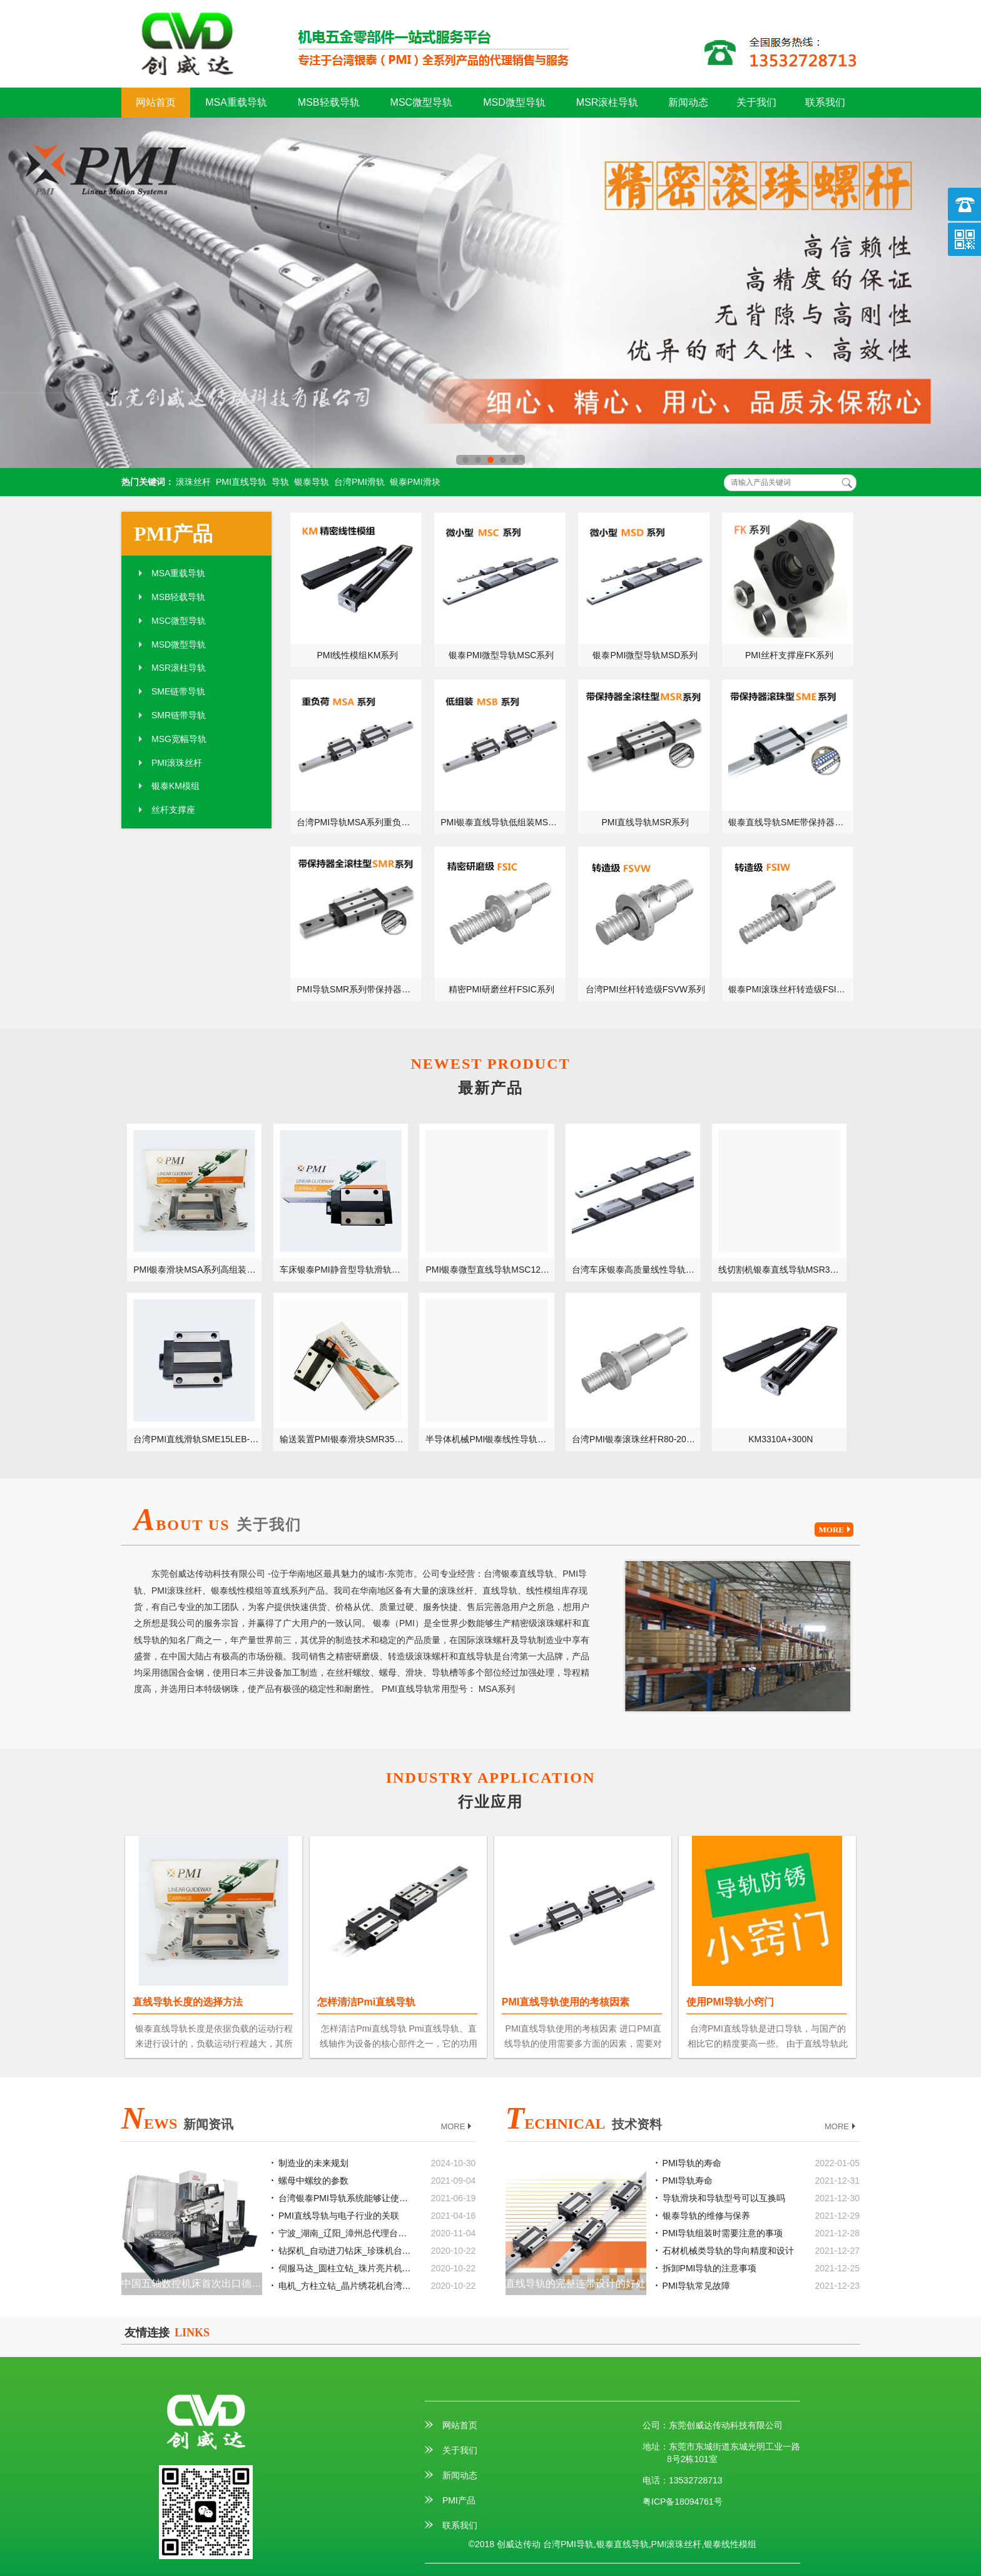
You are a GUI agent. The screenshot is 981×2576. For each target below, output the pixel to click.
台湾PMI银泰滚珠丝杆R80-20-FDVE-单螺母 (636, 1439)
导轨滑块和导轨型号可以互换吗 (724, 2198)
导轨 (280, 482)
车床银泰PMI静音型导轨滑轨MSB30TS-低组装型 (344, 1270)
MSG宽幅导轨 (178, 739)
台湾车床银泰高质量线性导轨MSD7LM (636, 1270)
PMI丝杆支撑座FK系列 (789, 655)
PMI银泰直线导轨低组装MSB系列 (503, 822)
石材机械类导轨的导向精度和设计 (728, 2251)
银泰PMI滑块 (415, 482)
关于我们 (756, 102)
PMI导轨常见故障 (697, 2286)
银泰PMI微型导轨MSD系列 (645, 655)
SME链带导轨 (178, 691)
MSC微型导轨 (421, 102)
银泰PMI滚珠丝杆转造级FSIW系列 (791, 989)
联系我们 (825, 102)
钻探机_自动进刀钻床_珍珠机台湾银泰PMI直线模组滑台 (345, 2251)
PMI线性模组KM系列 (358, 655)
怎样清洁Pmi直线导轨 (366, 2002)
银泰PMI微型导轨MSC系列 (501, 655)
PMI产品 (173, 533)
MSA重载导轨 (236, 102)
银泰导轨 (311, 482)
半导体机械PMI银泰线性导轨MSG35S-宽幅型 (489, 1439)
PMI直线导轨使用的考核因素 (565, 2002)
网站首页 (156, 102)
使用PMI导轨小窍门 (730, 2002)
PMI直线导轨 (241, 482)
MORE (836, 1529)
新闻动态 (688, 102)
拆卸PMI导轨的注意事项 (710, 2268)
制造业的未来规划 (313, 2163)
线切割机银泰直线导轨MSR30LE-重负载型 (782, 1270)
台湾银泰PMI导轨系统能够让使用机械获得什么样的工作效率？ (345, 2198)
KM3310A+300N (780, 1439)
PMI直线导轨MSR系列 (645, 822)
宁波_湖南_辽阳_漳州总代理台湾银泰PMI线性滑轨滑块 (345, 2233)
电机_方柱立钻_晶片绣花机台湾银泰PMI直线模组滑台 (345, 2286)
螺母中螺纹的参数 (313, 2181)
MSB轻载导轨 (329, 102)
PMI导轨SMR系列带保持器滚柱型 (359, 989)
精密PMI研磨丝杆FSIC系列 (501, 989)
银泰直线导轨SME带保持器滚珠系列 (791, 822)
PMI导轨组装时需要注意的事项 (723, 2233)
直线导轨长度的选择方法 (188, 2002)
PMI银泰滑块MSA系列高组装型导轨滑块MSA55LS (197, 1270)
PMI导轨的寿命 (692, 2163)
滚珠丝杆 (193, 482)
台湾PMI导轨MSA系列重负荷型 (358, 822)
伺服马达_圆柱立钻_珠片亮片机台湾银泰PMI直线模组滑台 (345, 2268)
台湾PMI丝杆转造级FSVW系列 (645, 989)
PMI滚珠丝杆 (176, 763)
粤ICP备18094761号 (683, 2502)
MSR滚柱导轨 (607, 102)
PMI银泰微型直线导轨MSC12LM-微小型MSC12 (489, 1270)
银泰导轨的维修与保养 (706, 2216)
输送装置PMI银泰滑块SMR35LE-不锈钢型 (344, 1439)
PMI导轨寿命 (688, 2181)
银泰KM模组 (175, 786)
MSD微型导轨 (514, 102)
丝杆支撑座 (173, 810)
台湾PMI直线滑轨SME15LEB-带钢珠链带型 (197, 1439)
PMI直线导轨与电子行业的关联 (338, 2216)
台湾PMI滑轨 (359, 482)
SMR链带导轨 (178, 715)
